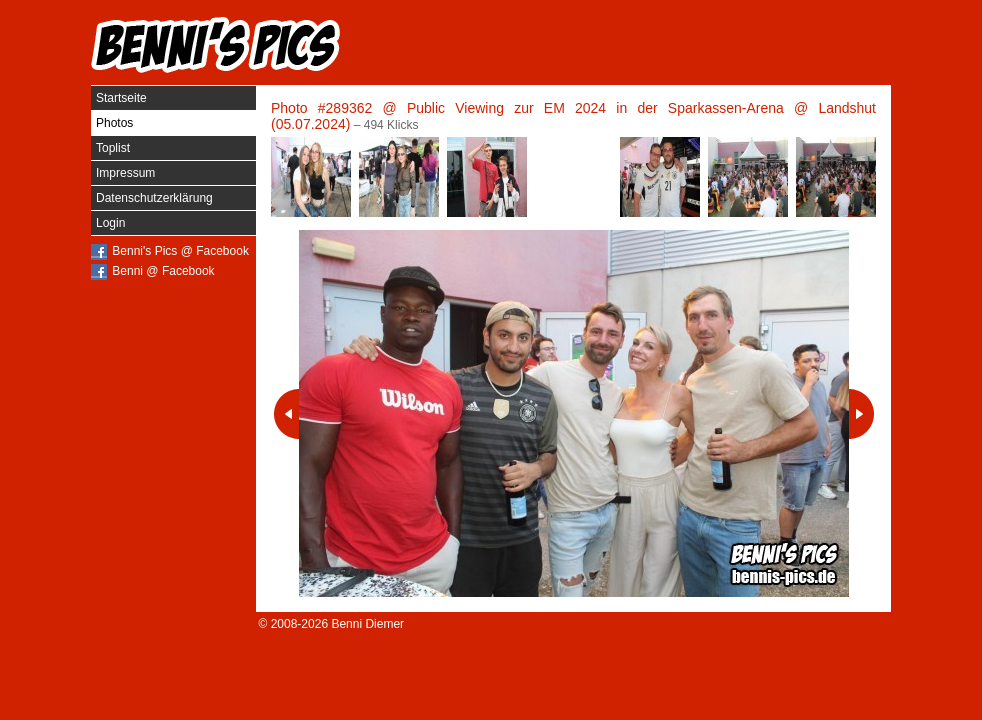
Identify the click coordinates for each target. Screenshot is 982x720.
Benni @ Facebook (163, 271)
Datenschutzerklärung (154, 198)
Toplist (113, 148)
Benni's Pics (216, 45)
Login (110, 223)
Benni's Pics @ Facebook (180, 251)
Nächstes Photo (861, 414)
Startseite (121, 98)
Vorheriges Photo (286, 414)
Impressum (125, 173)
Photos (114, 123)
